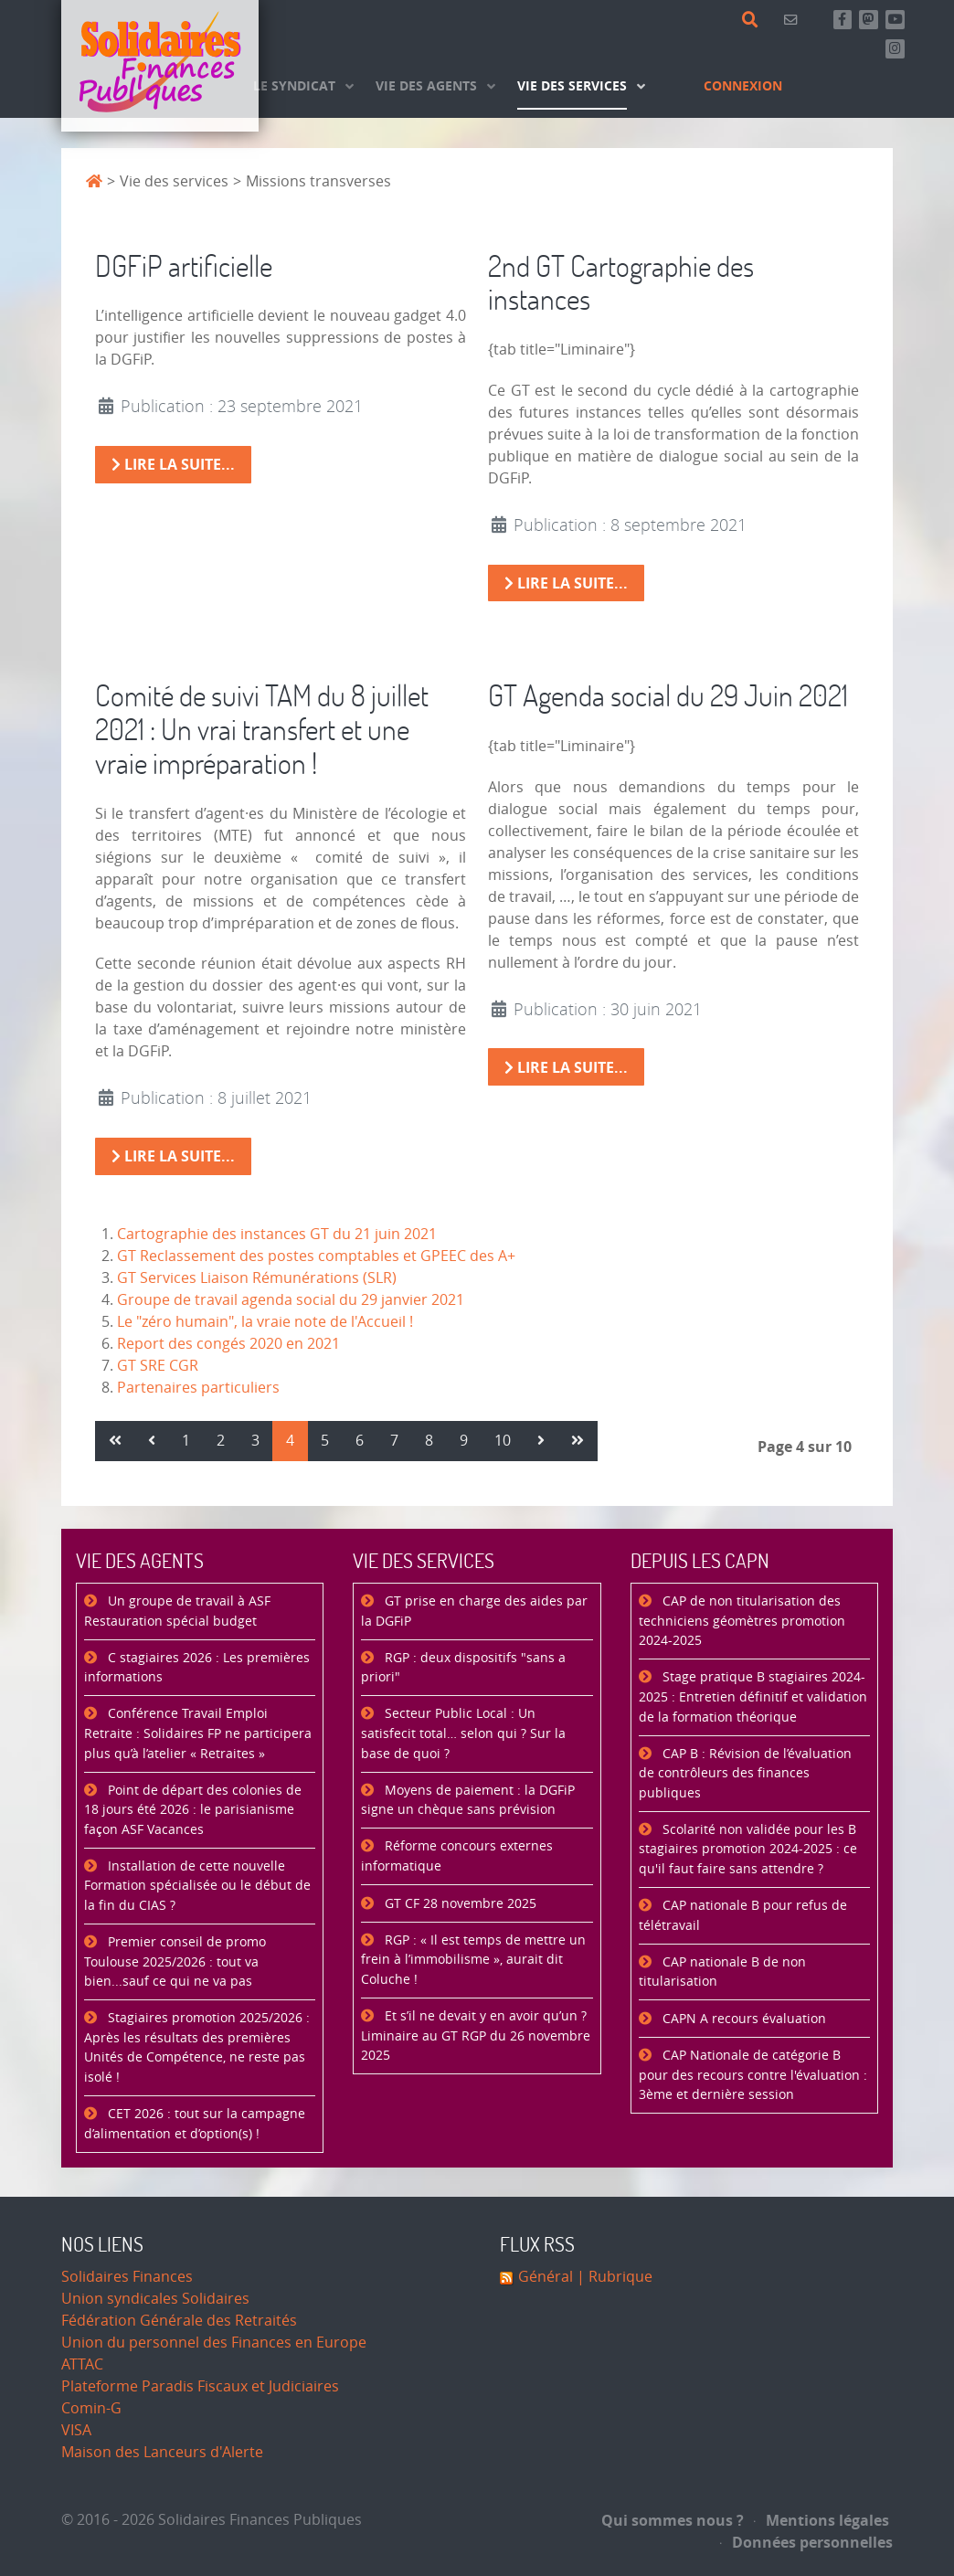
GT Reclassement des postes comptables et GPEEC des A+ (316, 1256)
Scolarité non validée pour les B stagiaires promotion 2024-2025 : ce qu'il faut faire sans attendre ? (748, 1849)
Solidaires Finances (127, 2276)
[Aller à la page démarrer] (115, 1441)
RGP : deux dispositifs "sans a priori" (463, 1668)
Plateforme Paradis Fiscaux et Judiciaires (200, 2386)
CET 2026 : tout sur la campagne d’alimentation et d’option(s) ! (194, 2124)
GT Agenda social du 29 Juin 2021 (668, 695)
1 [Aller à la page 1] (186, 1440)
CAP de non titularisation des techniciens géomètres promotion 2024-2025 (742, 1621)
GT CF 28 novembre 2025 (458, 1904)
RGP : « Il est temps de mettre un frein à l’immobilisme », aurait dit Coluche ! (473, 1960)
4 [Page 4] (290, 1440)
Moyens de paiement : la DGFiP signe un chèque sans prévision (468, 1800)
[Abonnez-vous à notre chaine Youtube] (895, 19)
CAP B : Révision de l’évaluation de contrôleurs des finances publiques (745, 1773)
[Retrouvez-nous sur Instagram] (895, 48)
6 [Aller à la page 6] (359, 1440)
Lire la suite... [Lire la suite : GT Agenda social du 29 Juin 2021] (566, 1067)
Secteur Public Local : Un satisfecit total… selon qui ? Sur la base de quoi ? (463, 1733)
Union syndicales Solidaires (155, 2298)
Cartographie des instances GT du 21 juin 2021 (277, 1234)
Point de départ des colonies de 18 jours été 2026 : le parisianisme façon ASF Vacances (193, 1810)
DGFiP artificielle (183, 265)
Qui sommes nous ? (672, 2520)
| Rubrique (612, 2276)
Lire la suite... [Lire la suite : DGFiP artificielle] (173, 464)
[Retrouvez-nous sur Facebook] (843, 19)
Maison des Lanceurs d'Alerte (162, 2452)
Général (545, 2276)
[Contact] (793, 20)
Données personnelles (806, 2542)
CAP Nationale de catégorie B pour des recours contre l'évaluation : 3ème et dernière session (753, 2075)
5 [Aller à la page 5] (325, 1440)
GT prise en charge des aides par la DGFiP (474, 1611)
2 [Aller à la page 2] (221, 1440)
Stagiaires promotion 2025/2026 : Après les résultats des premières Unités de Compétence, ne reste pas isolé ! (197, 2047)
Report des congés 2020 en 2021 (228, 1343)
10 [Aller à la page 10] (502, 1440)
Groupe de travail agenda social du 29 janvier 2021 (290, 1300)
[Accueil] (160, 66)
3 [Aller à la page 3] (255, 1440)
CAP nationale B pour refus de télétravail (743, 1916)
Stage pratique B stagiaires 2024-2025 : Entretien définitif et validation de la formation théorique (753, 1697)
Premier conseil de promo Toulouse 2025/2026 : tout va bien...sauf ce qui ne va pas (175, 1962)
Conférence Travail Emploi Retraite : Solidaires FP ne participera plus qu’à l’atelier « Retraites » (198, 1733)
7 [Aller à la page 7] (394, 1440)
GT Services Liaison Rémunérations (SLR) (257, 1278)
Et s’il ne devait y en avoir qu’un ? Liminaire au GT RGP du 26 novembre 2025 (475, 2036)
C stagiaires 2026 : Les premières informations (197, 1668)
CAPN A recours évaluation (742, 2019)
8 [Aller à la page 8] (429, 1440)
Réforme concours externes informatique (457, 1856)
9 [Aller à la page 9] (464, 1440)
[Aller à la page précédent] (151, 1441)
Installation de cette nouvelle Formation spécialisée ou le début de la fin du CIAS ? (197, 1886)
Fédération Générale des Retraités (179, 2320)
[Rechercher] (753, 20)
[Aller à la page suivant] (541, 1441)
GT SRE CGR (157, 1365)
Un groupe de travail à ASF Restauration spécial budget (177, 1611)
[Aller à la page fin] (577, 1441)
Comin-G (91, 2408)
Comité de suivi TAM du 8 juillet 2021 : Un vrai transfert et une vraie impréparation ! (262, 728)
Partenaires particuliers (198, 1387)
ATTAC (82, 2364)
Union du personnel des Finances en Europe (213, 2342)
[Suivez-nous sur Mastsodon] (868, 19)
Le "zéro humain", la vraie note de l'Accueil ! (265, 1321)
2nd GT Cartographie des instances (621, 282)
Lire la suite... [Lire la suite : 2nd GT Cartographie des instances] (566, 583)
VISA (76, 2430)
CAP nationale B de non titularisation (722, 1972)
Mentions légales (821, 2520)
